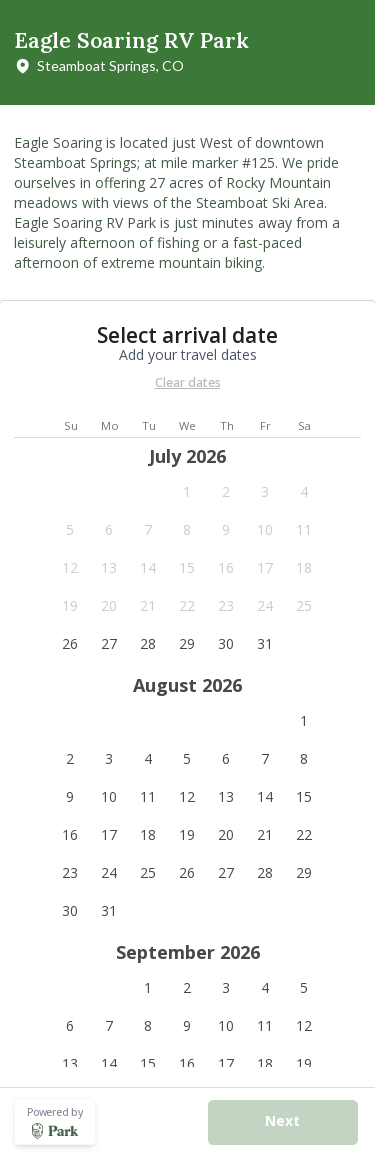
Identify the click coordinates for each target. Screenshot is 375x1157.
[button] (187, 492)
